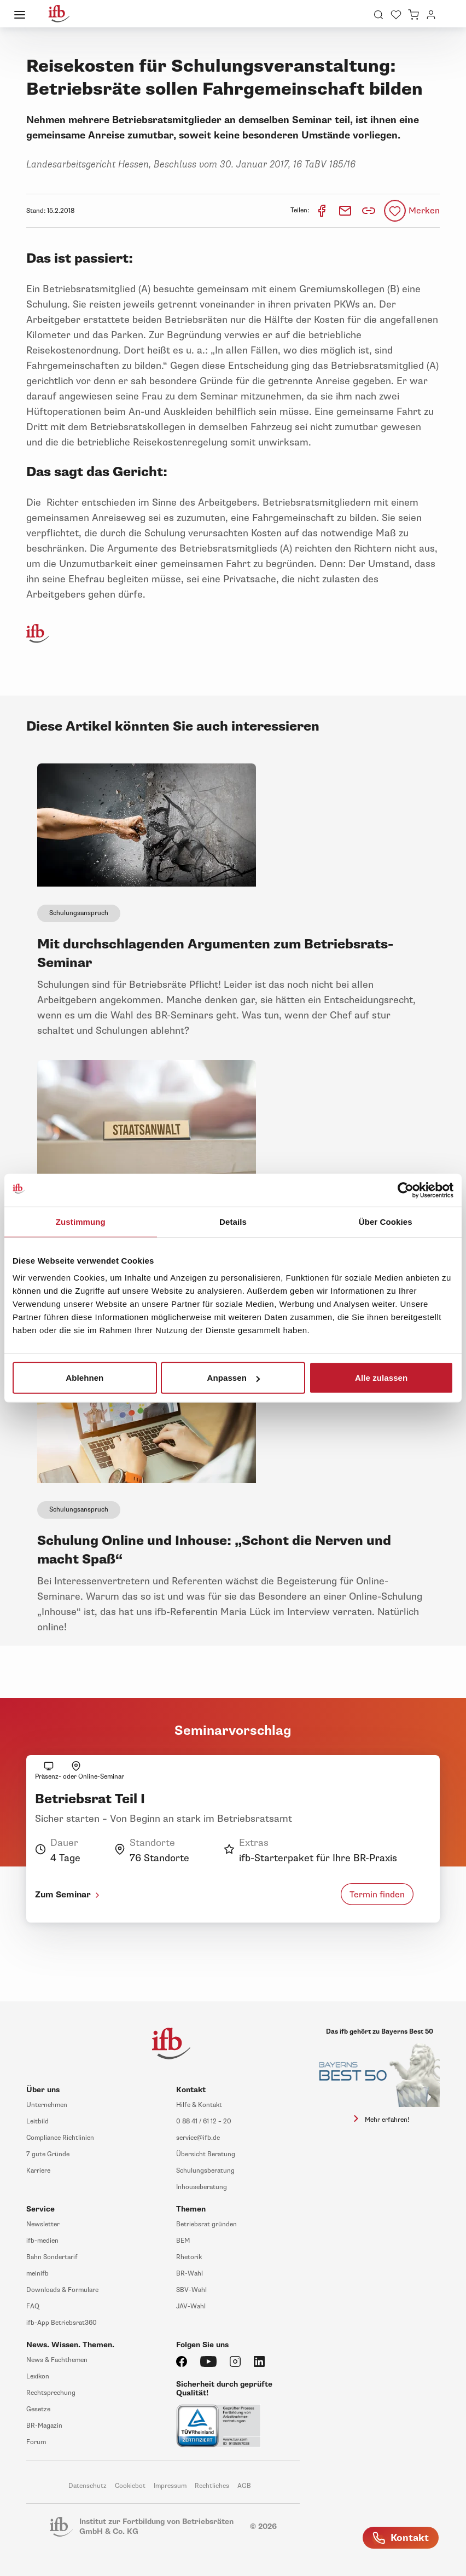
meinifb (37, 2274)
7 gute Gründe (47, 2154)
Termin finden (377, 1894)
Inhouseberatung (201, 2187)
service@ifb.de (198, 2138)
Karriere (38, 2171)
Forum (36, 2442)
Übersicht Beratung (205, 2154)
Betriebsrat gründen (206, 2224)
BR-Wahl (189, 2274)
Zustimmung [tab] (81, 1221)
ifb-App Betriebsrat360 (61, 2323)
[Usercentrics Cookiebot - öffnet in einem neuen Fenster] (405, 1190)
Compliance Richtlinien (60, 2138)
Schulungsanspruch (78, 913)
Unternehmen (46, 2105)
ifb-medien (42, 2241)
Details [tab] (233, 1221)
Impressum (170, 2486)
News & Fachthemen (57, 2360)
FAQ (32, 2306)
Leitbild (37, 2121)
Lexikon (37, 2376)
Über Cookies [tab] (385, 1221)
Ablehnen (84, 1377)
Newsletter (43, 2224)
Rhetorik (189, 2257)
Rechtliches (212, 2486)
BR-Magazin (44, 2426)
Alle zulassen (381, 1377)
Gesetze (38, 2409)
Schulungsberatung (205, 2171)
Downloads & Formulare (62, 2290)
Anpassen (233, 1377)
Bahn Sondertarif (52, 2257)
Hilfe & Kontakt (199, 2105)
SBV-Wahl (191, 2290)
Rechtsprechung (50, 2393)
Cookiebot (130, 2486)
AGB (244, 2486)
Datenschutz (87, 2486)
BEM (183, 2241)
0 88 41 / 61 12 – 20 (203, 2121)
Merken (424, 210)
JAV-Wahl (191, 2306)
